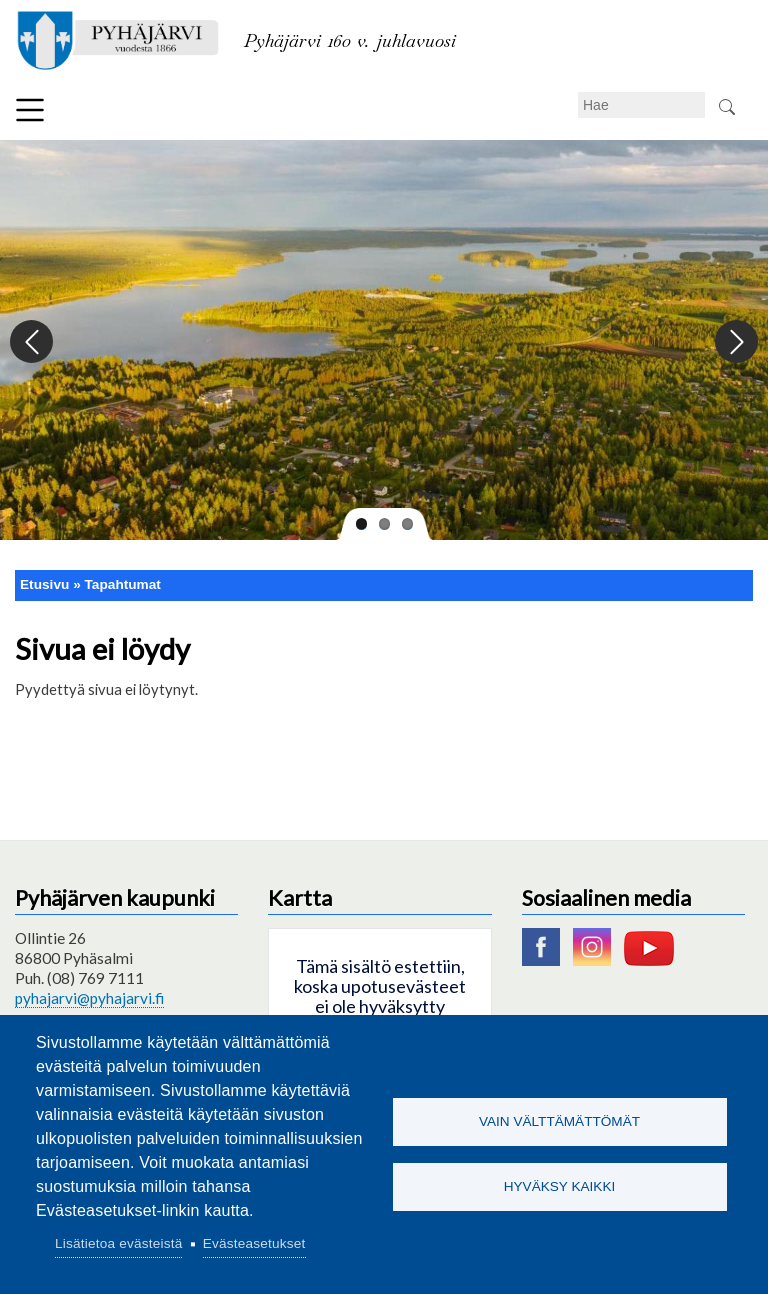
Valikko (30, 110)
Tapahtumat (123, 584)
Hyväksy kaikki (560, 1186)
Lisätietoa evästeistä (118, 1243)
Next (735, 342)
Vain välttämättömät (559, 1121)
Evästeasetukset (254, 1243)
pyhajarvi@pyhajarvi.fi (89, 998)
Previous (32, 342)
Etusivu (44, 584)
